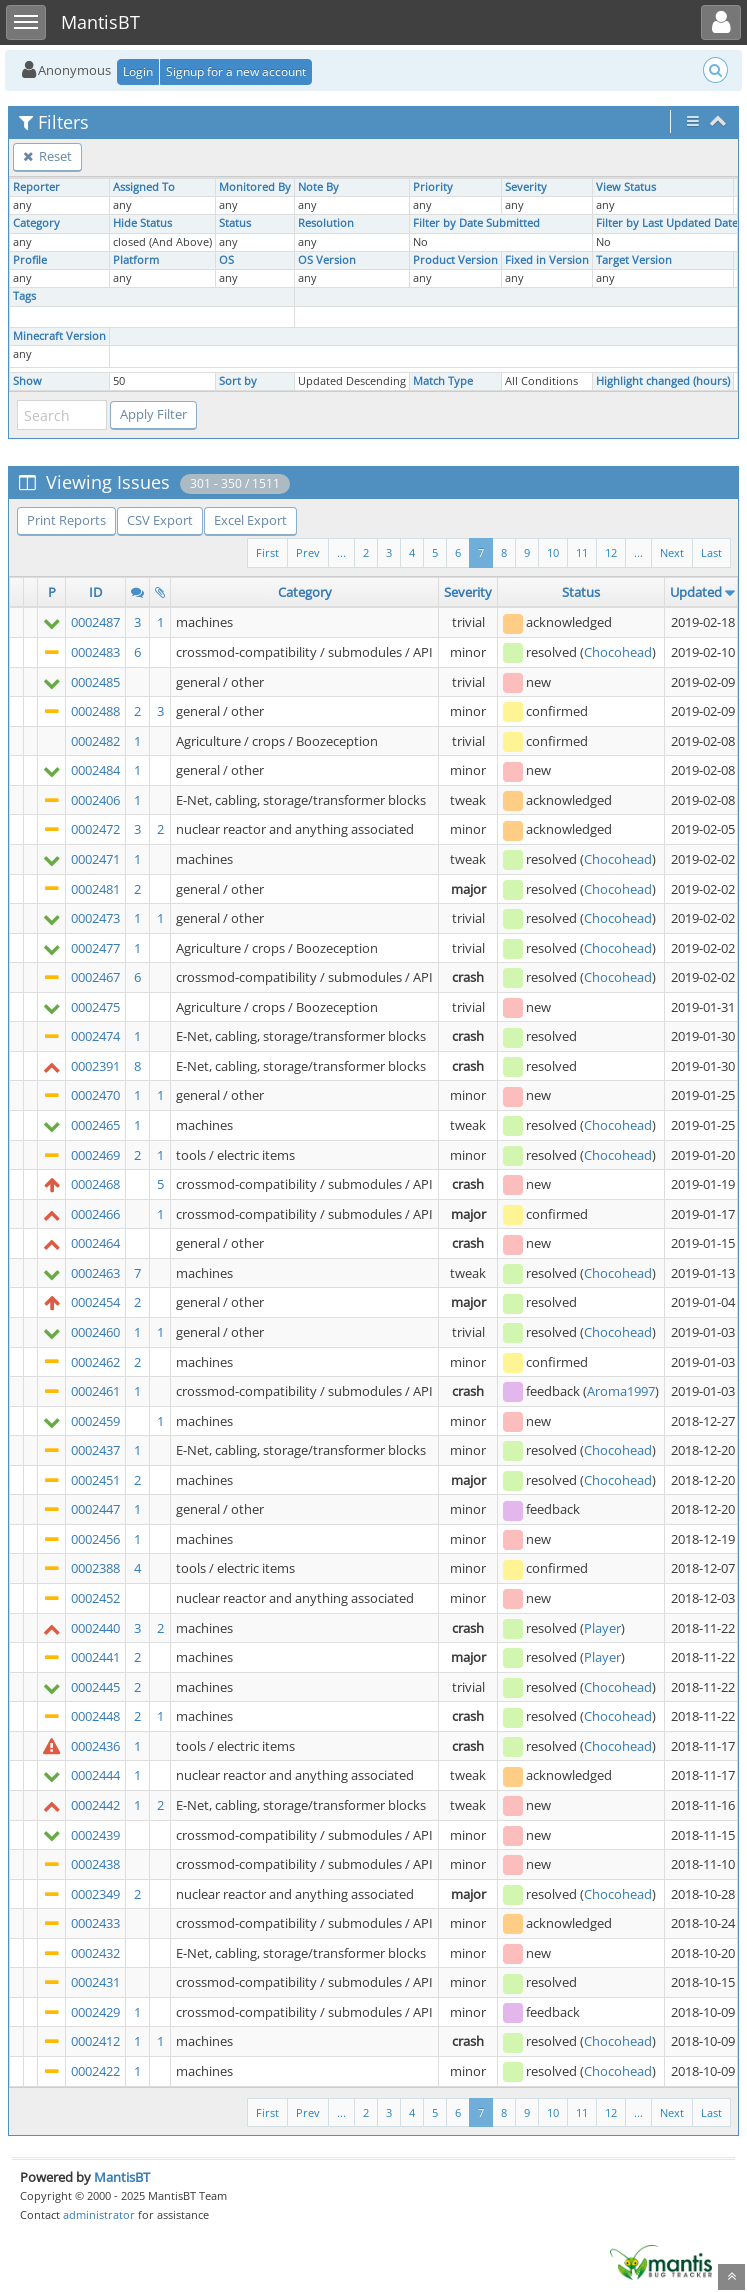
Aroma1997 (621, 1391)
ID (95, 592)
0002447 (95, 1509)
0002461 (95, 1391)
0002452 (95, 1598)
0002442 (95, 1805)
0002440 (95, 1628)
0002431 (95, 1982)
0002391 (95, 1066)
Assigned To (144, 187)
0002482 (95, 741)
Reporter (36, 187)
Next (672, 552)
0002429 (95, 2012)
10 (553, 552)
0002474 (95, 1036)
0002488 (95, 711)
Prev (308, 552)
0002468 (95, 1184)
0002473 (95, 918)
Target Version (634, 260)
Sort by (238, 381)
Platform (136, 260)
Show (27, 381)
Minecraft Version (59, 336)
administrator (99, 2214)
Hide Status (142, 223)
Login (138, 71)
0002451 (95, 1480)
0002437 (95, 1450)
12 (611, 552)
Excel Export (250, 520)
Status (235, 223)
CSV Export (160, 520)
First (267, 552)
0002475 (95, 1007)
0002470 (95, 1095)
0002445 (95, 1687)
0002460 (95, 1332)
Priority (433, 187)
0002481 (95, 889)
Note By (318, 187)
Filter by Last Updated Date (667, 223)
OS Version (327, 260)
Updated (696, 592)
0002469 (95, 1155)
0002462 (95, 1362)
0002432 (95, 1953)
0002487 (95, 622)
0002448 (95, 1716)
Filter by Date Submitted (476, 223)
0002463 (95, 1273)
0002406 (95, 800)
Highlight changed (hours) (663, 381)
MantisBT (122, 2177)
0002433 (95, 1923)
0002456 (95, 1539)
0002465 (95, 1125)
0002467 (95, 977)
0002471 (95, 859)
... (638, 552)
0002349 (95, 1894)
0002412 (95, 2041)
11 (582, 552)
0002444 (95, 1775)
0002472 (95, 829)
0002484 (95, 770)
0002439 (95, 1835)
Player (602, 1628)
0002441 (95, 1657)
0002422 (95, 2071)
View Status (626, 187)
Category (36, 223)
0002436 (95, 1746)
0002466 (95, 1214)
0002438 (95, 1864)
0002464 (95, 1243)
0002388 (95, 1568)
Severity (526, 187)
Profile (30, 260)
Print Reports (66, 520)
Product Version (455, 260)
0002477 (95, 948)
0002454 (95, 1302)
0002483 (95, 652)
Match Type (443, 381)
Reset (47, 156)
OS (226, 260)
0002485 (95, 682)
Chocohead (618, 652)
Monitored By (255, 187)
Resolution (326, 223)
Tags (24, 296)
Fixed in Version (547, 260)
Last (711, 552)
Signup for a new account (236, 71)
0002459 (95, 1421)
